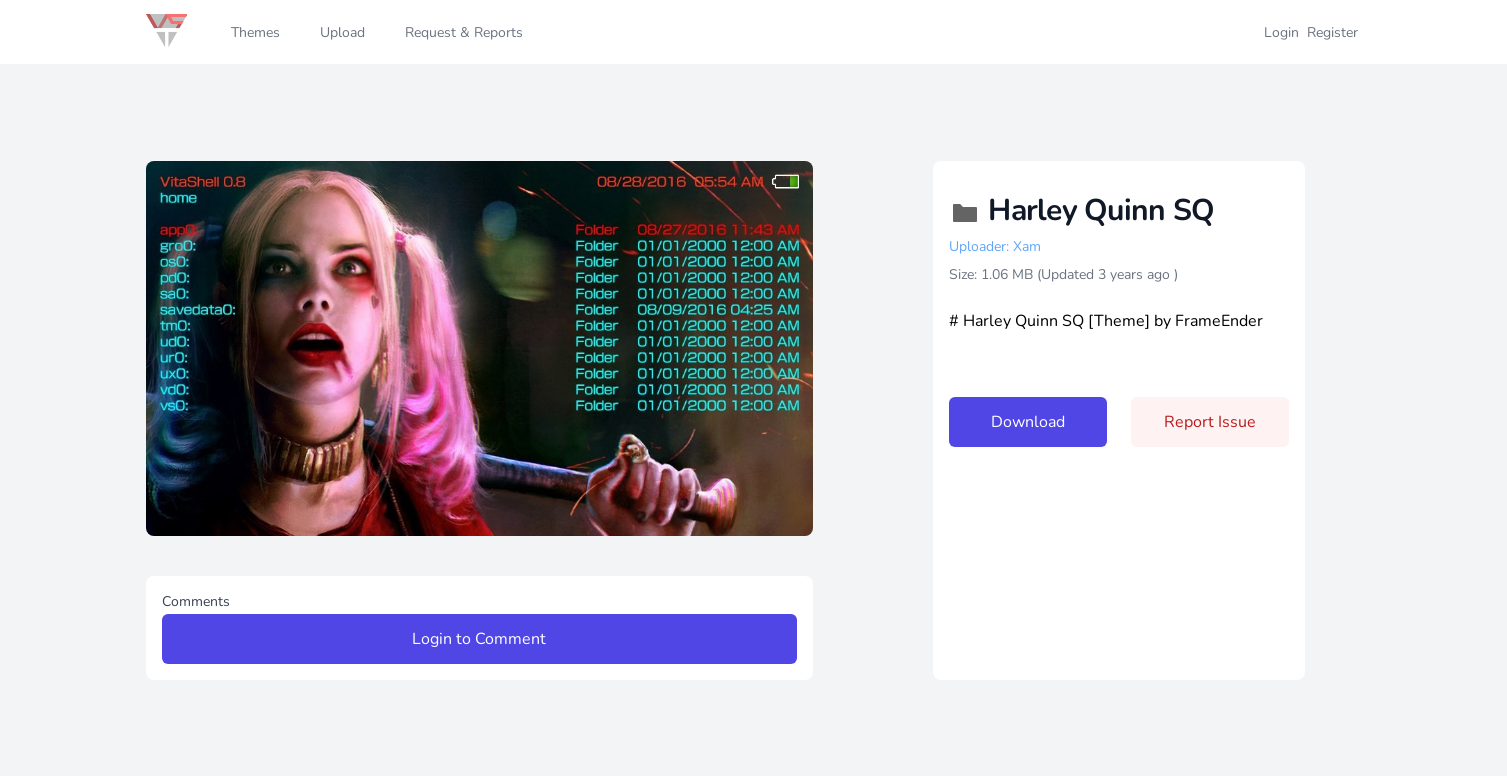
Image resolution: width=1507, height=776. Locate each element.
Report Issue (1210, 422)
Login (1281, 32)
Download (1028, 422)
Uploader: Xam (995, 246)
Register (1332, 32)
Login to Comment (479, 639)
